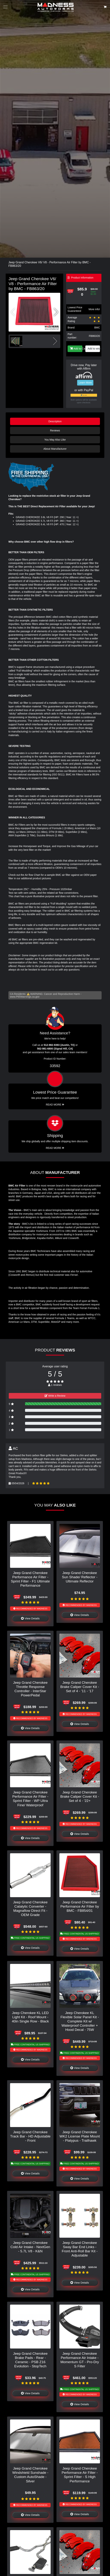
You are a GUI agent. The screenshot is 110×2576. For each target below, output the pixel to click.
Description (55, 421)
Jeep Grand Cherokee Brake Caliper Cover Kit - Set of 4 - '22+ (79, 1796)
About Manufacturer (55, 448)
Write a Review (55, 1395)
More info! (94, 309)
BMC (97, 327)
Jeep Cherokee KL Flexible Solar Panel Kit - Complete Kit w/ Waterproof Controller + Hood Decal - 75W (79, 2021)
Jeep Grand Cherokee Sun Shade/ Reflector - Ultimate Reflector (79, 1577)
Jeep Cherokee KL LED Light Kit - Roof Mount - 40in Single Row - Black (30, 2017)
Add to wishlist (94, 348)
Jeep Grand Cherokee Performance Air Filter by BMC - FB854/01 (79, 1906)
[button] (56, 312)
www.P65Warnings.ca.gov (24, 996)
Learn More (85, 382)
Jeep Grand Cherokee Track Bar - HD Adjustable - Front (30, 2136)
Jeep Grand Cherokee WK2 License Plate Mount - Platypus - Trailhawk (80, 2136)
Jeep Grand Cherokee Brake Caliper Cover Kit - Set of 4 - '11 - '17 (79, 1687)
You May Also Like (55, 439)
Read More (55, 1104)
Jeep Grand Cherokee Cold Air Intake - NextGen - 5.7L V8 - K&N (30, 2247)
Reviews (55, 430)
